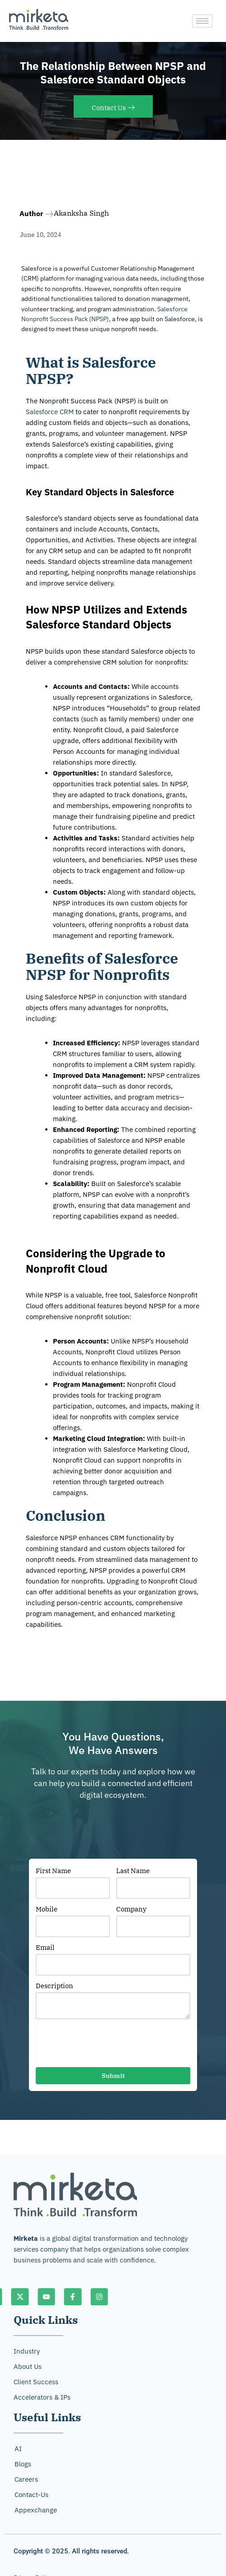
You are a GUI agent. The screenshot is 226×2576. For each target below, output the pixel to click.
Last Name (133, 1870)
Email (45, 1947)
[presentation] (104, 2045)
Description (54, 1985)
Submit (113, 2076)
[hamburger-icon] (202, 21)
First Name (53, 1870)
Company (131, 1909)
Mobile (46, 1909)
